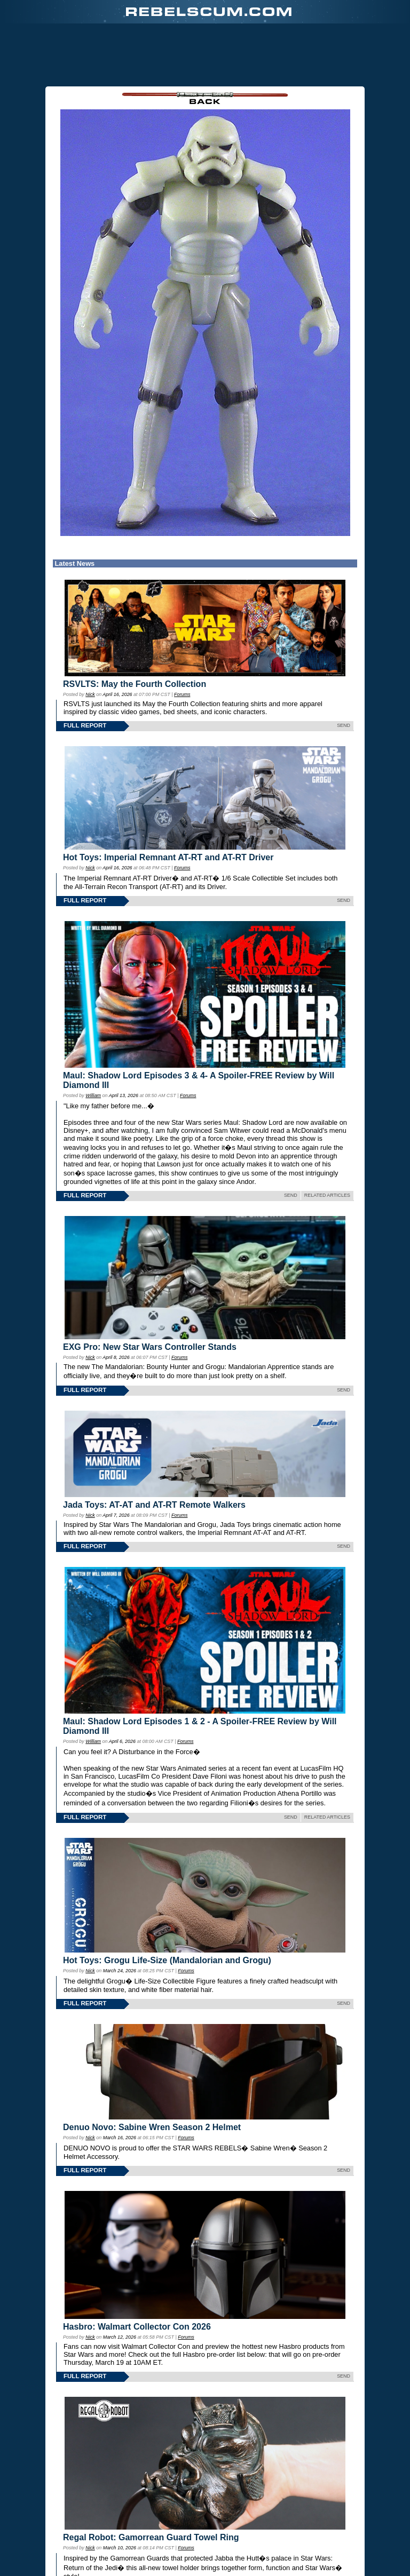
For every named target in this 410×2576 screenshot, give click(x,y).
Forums (182, 694)
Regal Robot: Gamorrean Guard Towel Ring (151, 2537)
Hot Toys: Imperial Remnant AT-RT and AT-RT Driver (168, 857)
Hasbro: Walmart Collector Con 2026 (137, 2326)
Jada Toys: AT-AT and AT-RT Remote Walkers (154, 1504)
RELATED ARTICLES (327, 1195)
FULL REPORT (85, 725)
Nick (89, 694)
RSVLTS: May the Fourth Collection (134, 684)
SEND (343, 725)
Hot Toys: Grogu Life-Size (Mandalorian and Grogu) (167, 1960)
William (93, 1095)
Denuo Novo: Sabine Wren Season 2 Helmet (152, 2127)
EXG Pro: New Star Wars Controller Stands (149, 1346)
